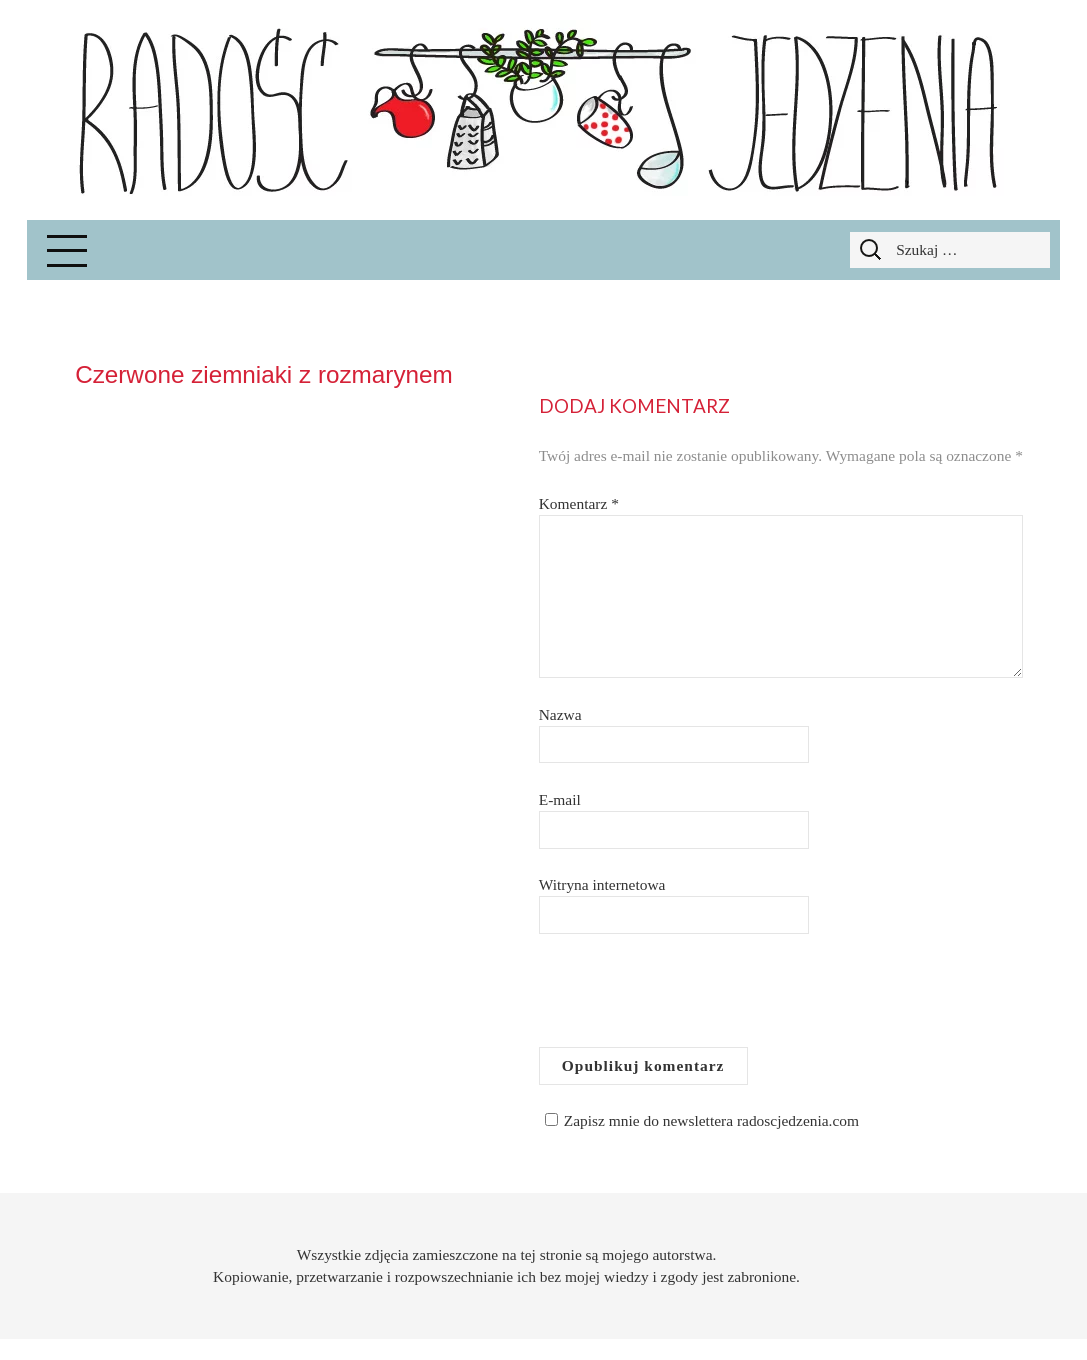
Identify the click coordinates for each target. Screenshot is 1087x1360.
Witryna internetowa (602, 884)
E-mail (560, 799)
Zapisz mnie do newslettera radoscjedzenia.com (699, 1120)
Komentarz (579, 503)
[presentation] (691, 998)
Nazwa (560, 714)
